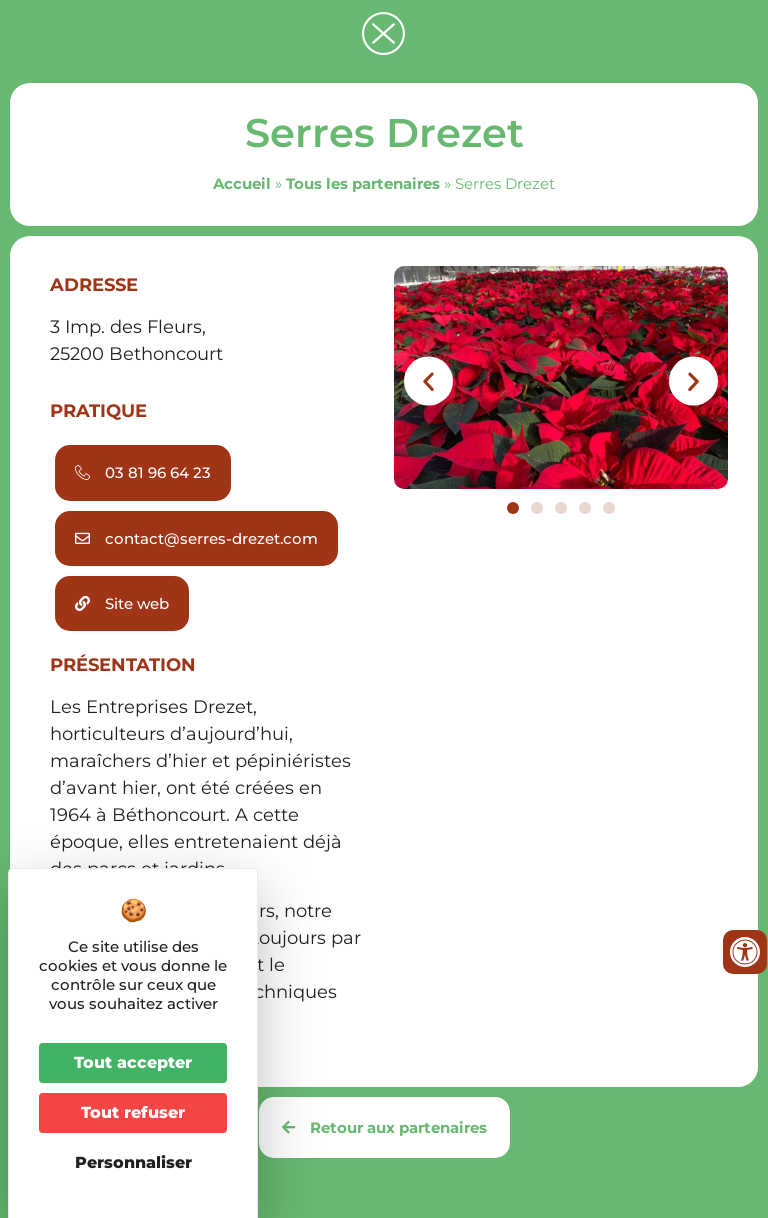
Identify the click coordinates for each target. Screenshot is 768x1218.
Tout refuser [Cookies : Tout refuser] (133, 1112)
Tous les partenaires (363, 183)
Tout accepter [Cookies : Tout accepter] (133, 1062)
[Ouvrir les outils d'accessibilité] (745, 952)
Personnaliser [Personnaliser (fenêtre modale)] (133, 1162)
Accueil (242, 183)
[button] (428, 381)
